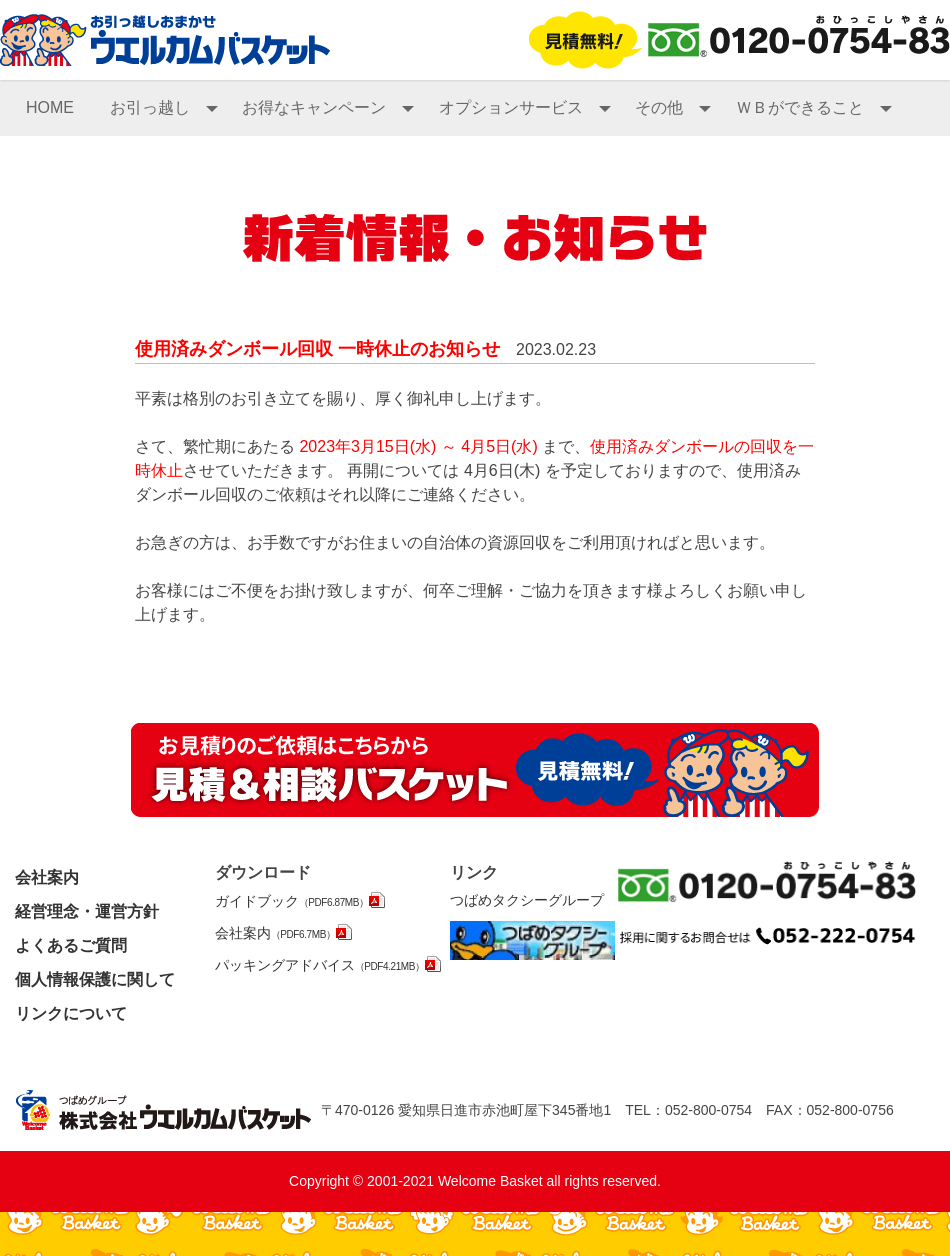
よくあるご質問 (71, 945)
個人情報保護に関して (95, 979)
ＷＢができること (814, 107)
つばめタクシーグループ (527, 900)
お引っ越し (164, 107)
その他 (673, 107)
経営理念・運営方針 (87, 911)
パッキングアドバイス (320, 965)
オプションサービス (525, 107)
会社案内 (47, 877)
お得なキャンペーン (328, 107)
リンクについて (71, 1013)
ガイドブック (292, 901)
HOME (50, 107)
